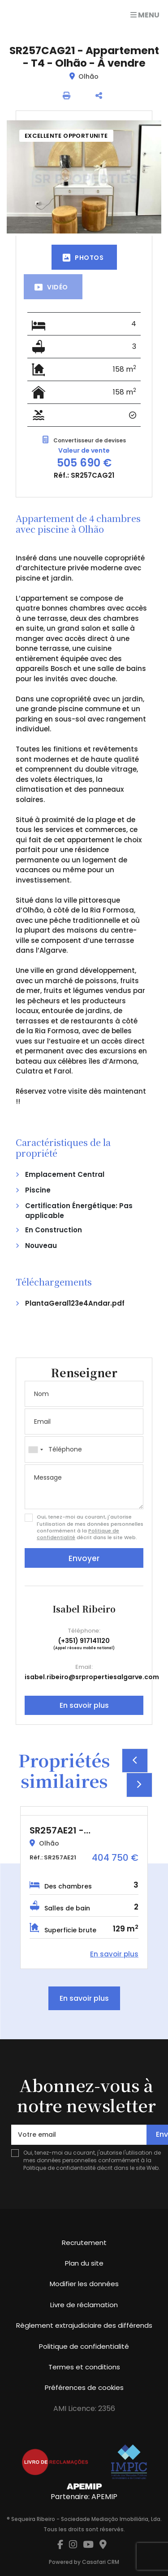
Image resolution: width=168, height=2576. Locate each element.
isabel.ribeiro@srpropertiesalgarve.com (92, 1676)
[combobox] (84, 1449)
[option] (84, 1887)
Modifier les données (84, 2283)
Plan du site (84, 2263)
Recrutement (84, 2242)
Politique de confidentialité (59, 2168)
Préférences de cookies (84, 2387)
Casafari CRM (100, 2562)
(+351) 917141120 (84, 1640)
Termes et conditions (84, 2367)
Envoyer (84, 1558)
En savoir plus (84, 1705)
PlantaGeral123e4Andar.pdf (75, 1303)
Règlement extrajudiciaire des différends (84, 2325)
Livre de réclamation (84, 2304)
